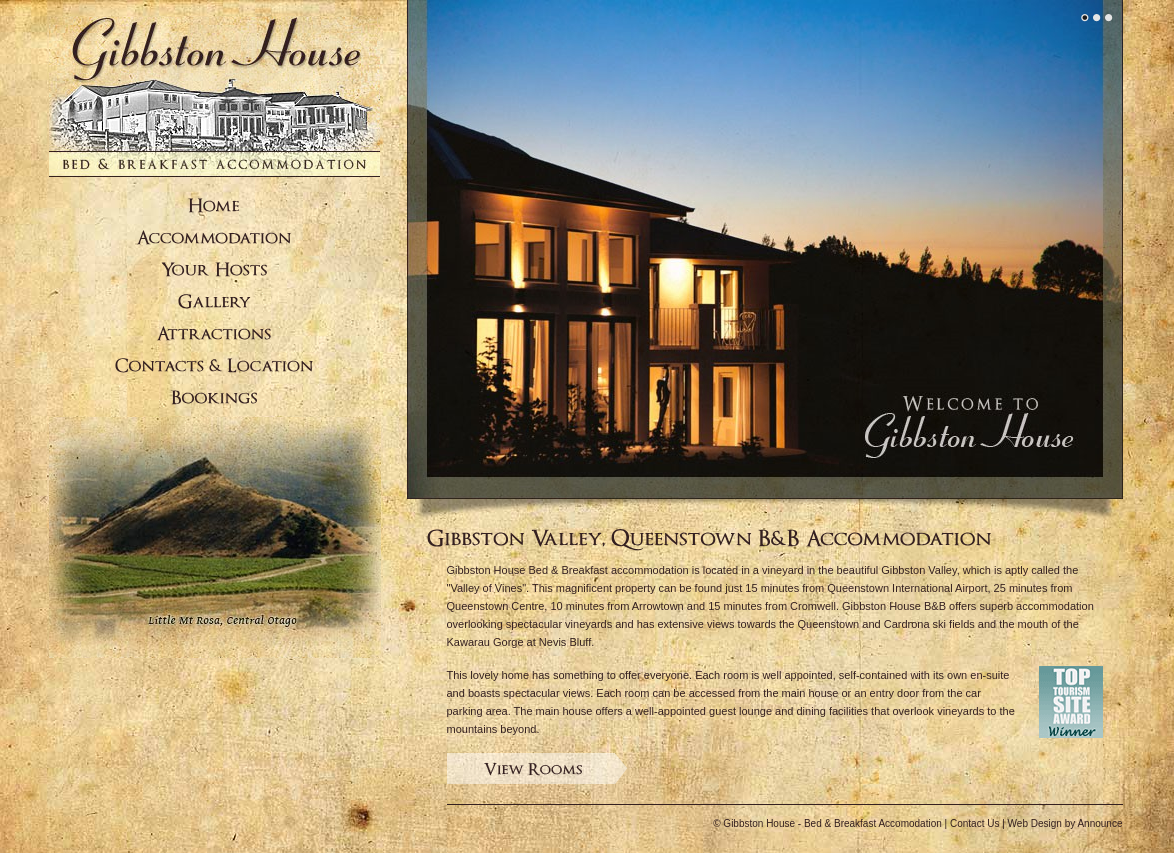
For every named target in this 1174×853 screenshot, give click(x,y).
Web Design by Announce (1065, 823)
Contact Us (974, 823)
